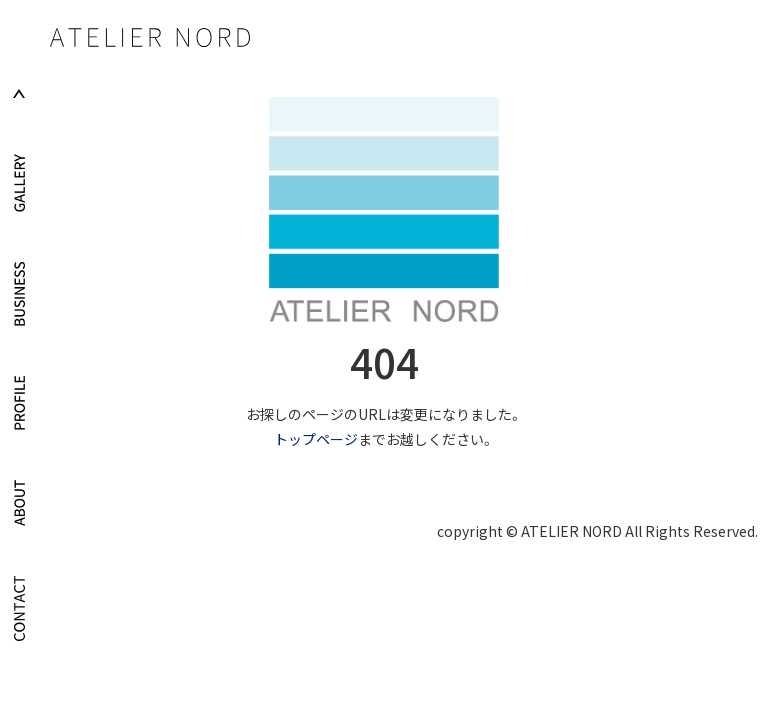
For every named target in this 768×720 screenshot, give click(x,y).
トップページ (316, 439)
